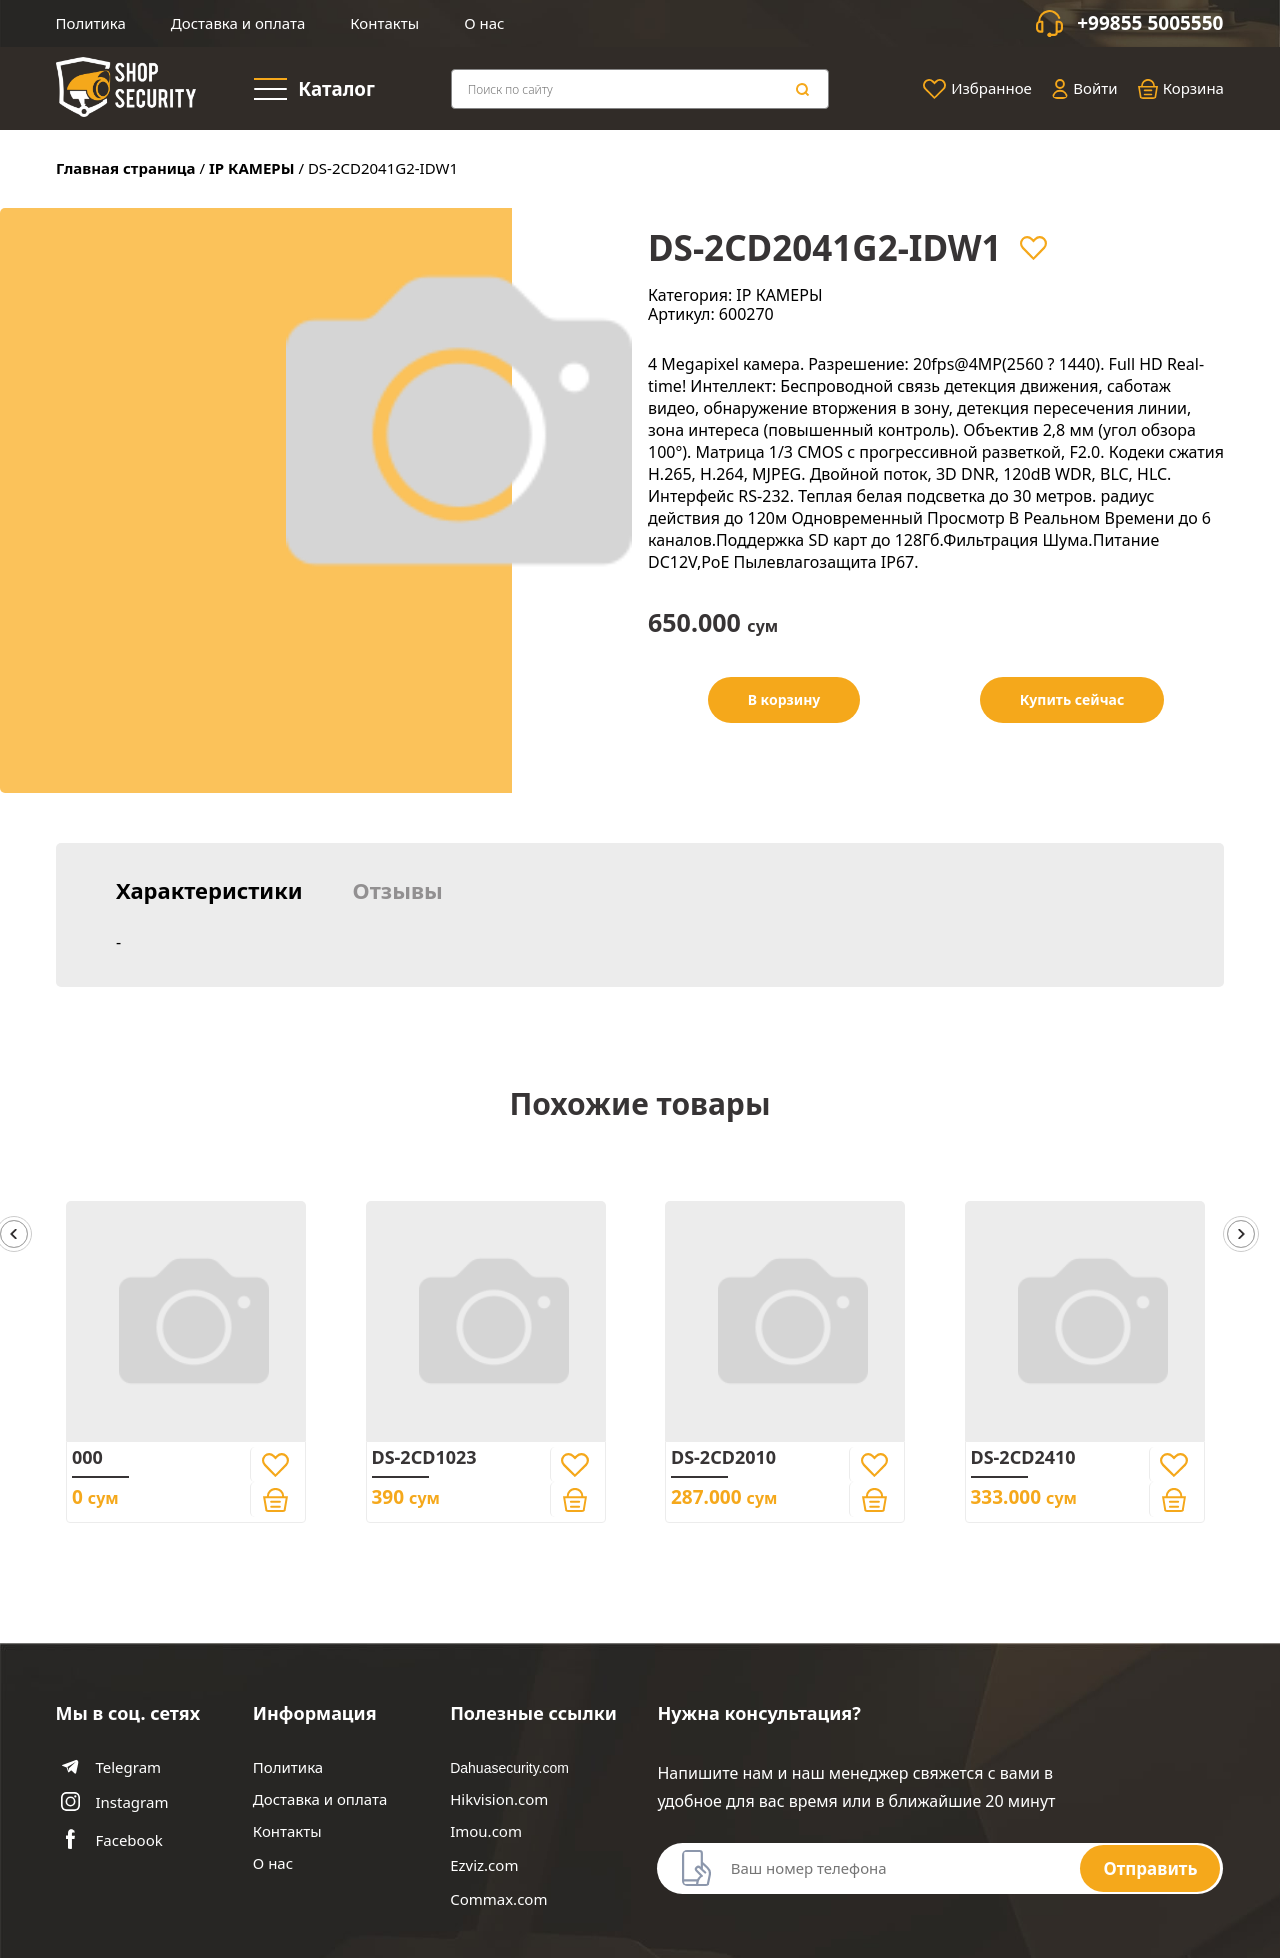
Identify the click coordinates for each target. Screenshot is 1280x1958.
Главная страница (126, 168)
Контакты (384, 23)
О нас (484, 23)
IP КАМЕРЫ (252, 168)
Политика (91, 23)
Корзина (1181, 89)
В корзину (784, 699)
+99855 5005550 (1150, 24)
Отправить (1150, 1868)
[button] (1241, 1235)
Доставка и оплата (238, 23)
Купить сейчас (1072, 699)
